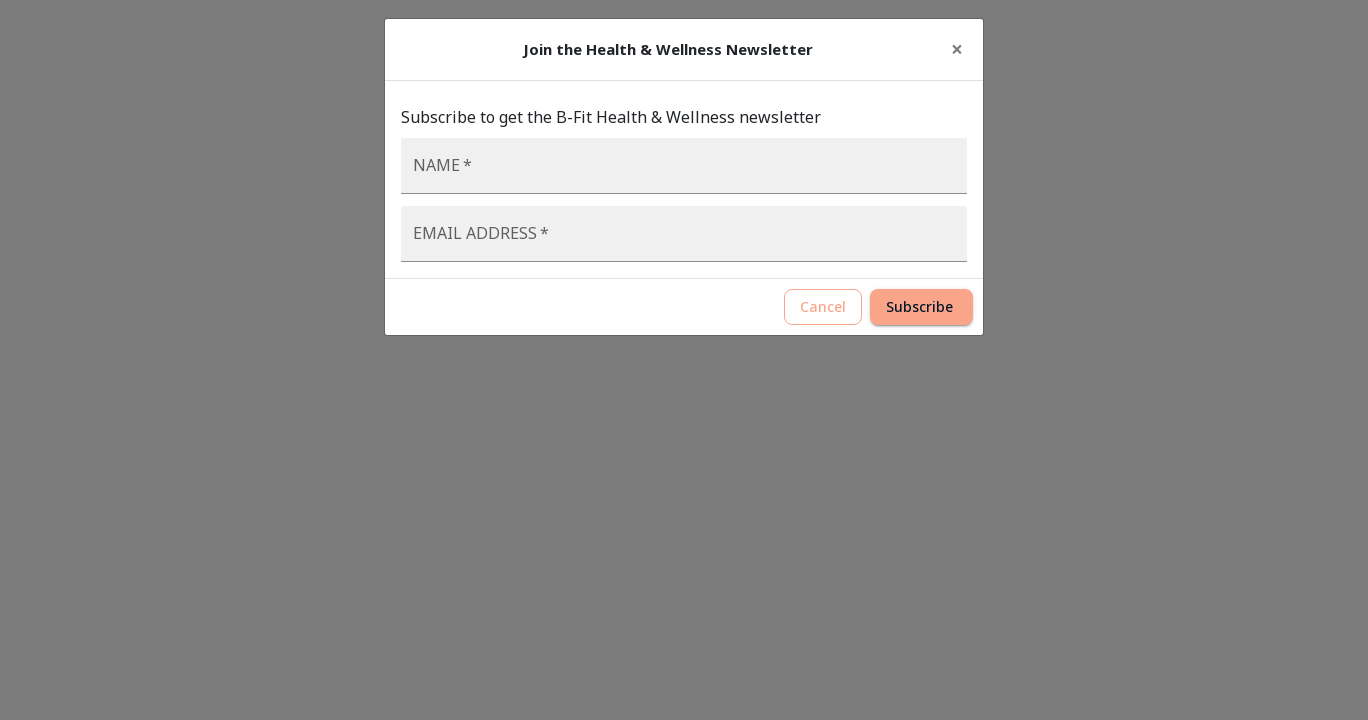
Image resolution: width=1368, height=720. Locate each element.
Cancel (823, 307)
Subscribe (921, 307)
